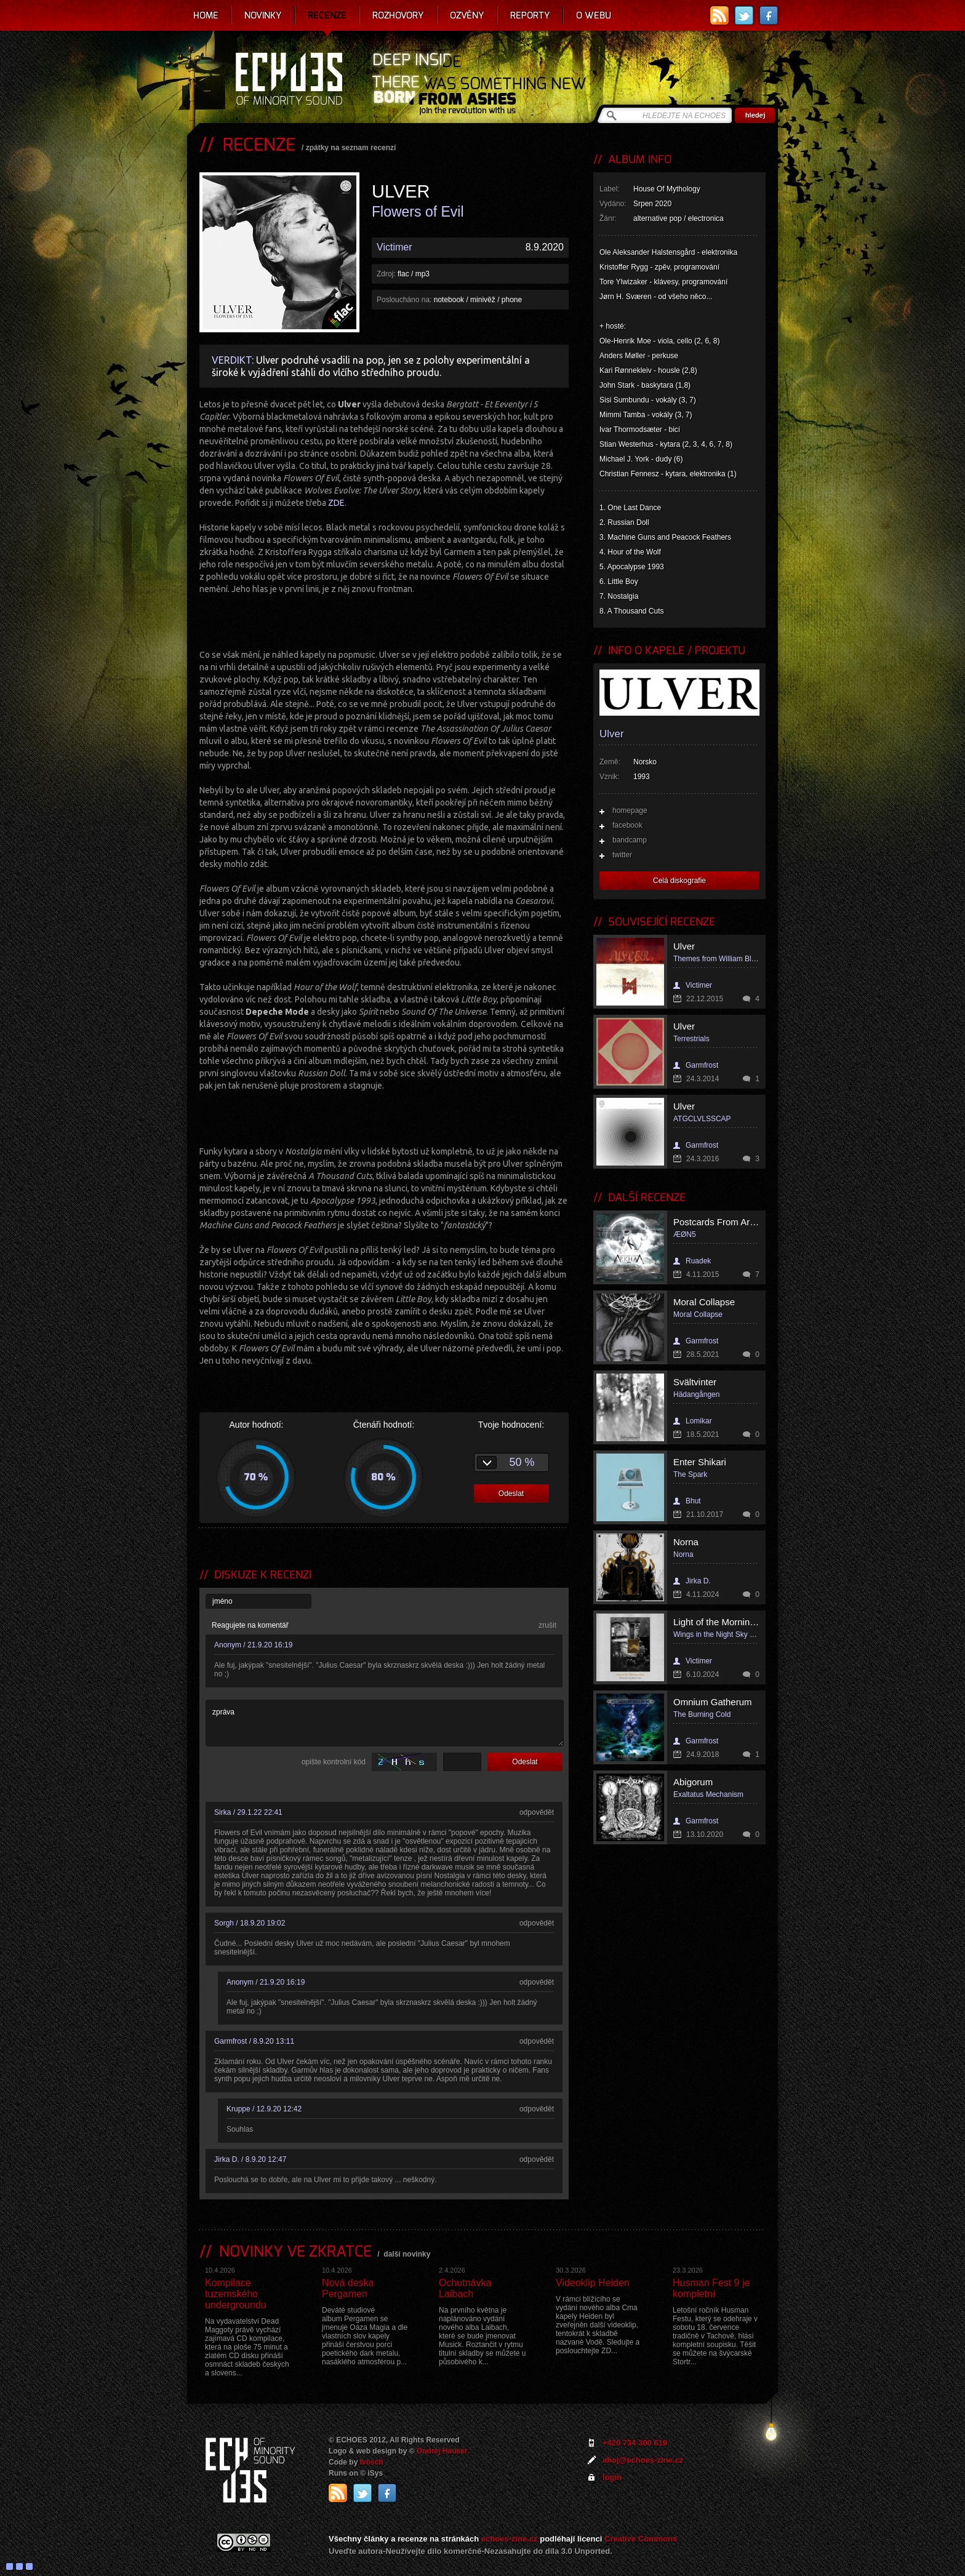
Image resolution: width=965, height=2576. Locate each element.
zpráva (385, 1723)
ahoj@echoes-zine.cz (643, 2460)
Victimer (394, 247)
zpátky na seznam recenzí (351, 147)
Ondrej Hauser (442, 2451)
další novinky (406, 2254)
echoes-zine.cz (509, 2538)
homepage (629, 810)
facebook (627, 825)
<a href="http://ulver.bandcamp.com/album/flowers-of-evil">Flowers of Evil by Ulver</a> (384, 620)
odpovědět (536, 1812)
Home (205, 15)
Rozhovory (398, 15)
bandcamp (629, 840)
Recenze (327, 15)
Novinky (263, 15)
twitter (622, 854)
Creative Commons (640, 2538)
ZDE (336, 503)
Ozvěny (467, 15)
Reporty (530, 15)
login (612, 2477)
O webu (593, 15)
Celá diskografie (679, 880)
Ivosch (371, 2462)
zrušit (547, 1625)
